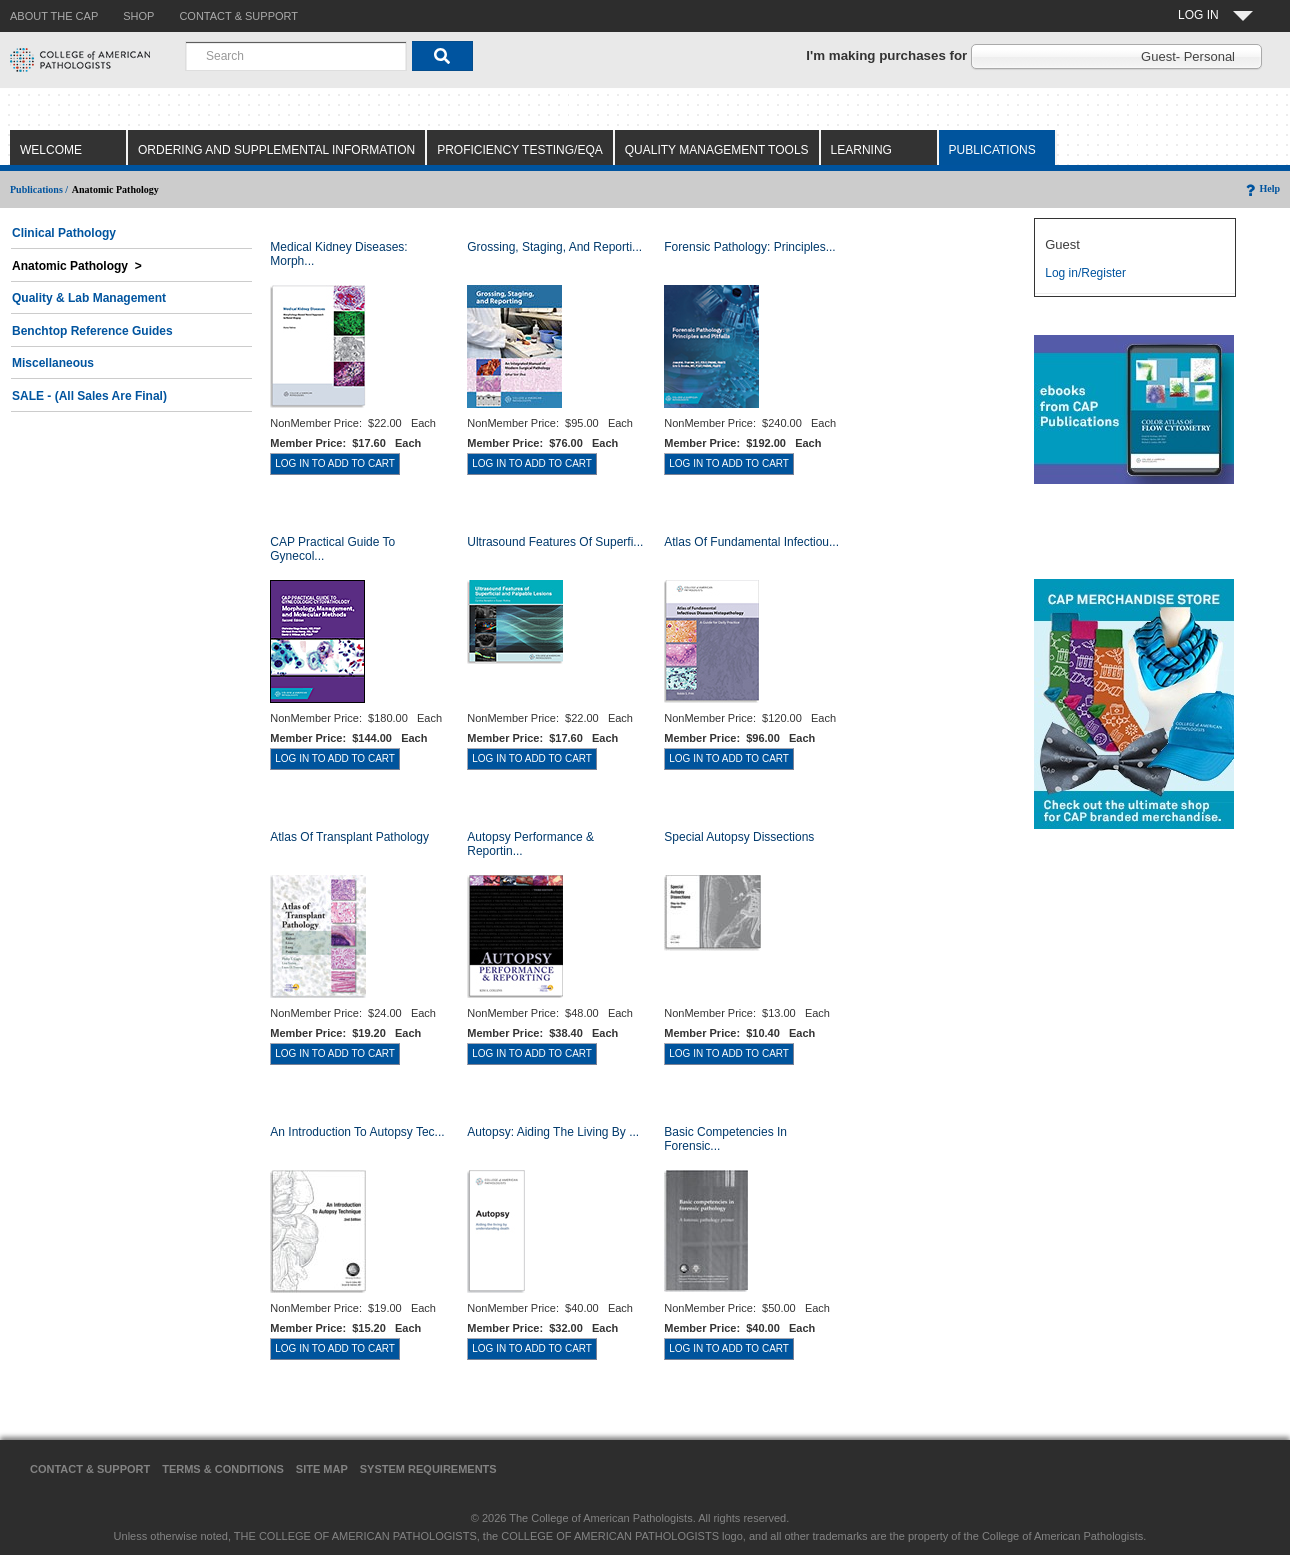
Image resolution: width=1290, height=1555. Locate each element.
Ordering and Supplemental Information (276, 150)
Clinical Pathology (64, 233)
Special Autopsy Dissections (739, 837)
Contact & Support (90, 1469)
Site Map (322, 1469)
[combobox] (296, 56)
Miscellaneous (53, 363)
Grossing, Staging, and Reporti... (554, 247)
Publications (992, 150)
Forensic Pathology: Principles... (749, 247)
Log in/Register (1085, 273)
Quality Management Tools (717, 150)
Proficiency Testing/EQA (520, 150)
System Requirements (428, 1469)
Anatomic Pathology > (77, 266)
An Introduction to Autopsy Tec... (357, 1132)
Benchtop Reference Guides (92, 331)
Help (1261, 188)
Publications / (39, 189)
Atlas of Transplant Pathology (349, 837)
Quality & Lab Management (89, 298)
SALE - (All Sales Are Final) (89, 396)
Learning (861, 150)
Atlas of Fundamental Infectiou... (751, 542)
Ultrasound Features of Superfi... (555, 542)
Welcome (51, 150)
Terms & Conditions (223, 1469)
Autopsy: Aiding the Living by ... (553, 1132)
